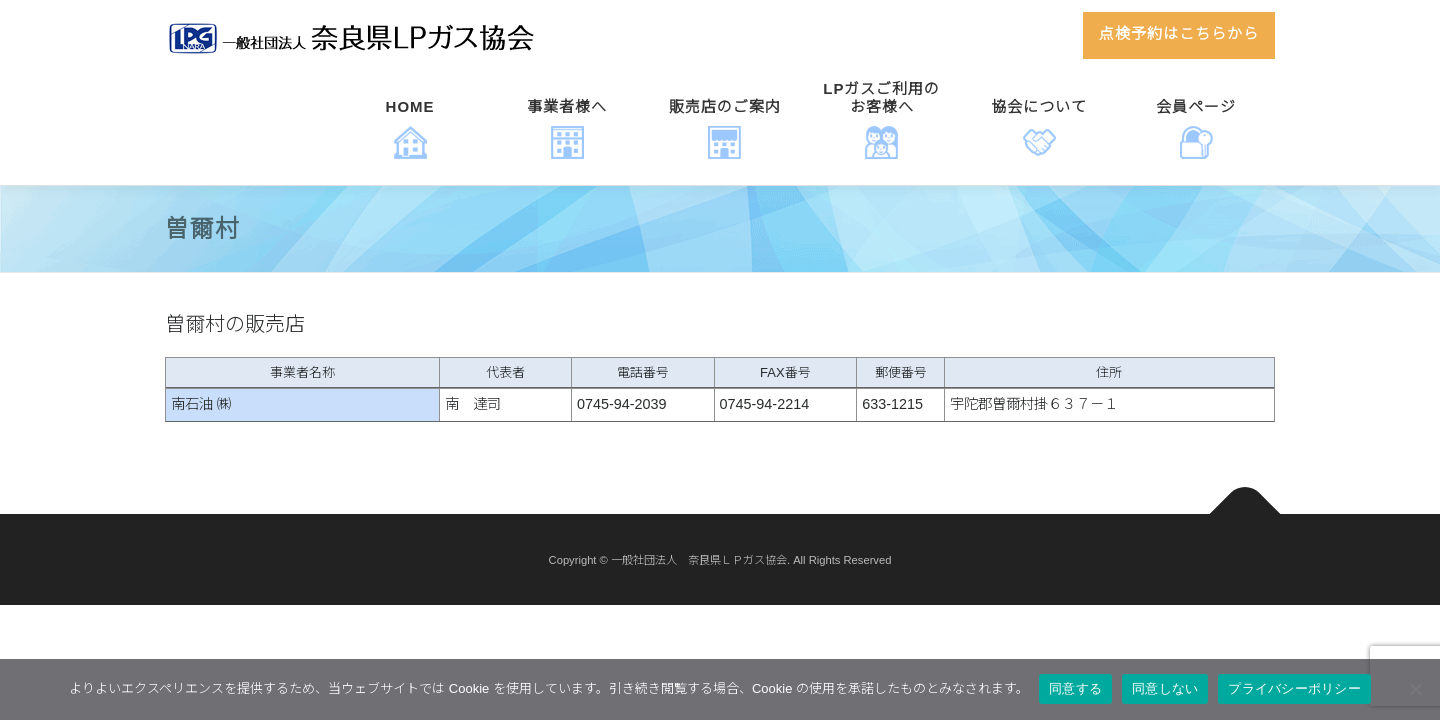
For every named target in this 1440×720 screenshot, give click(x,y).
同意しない (1165, 688)
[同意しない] (1415, 689)
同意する (1075, 688)
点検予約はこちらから (1179, 32)
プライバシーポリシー (1294, 688)
